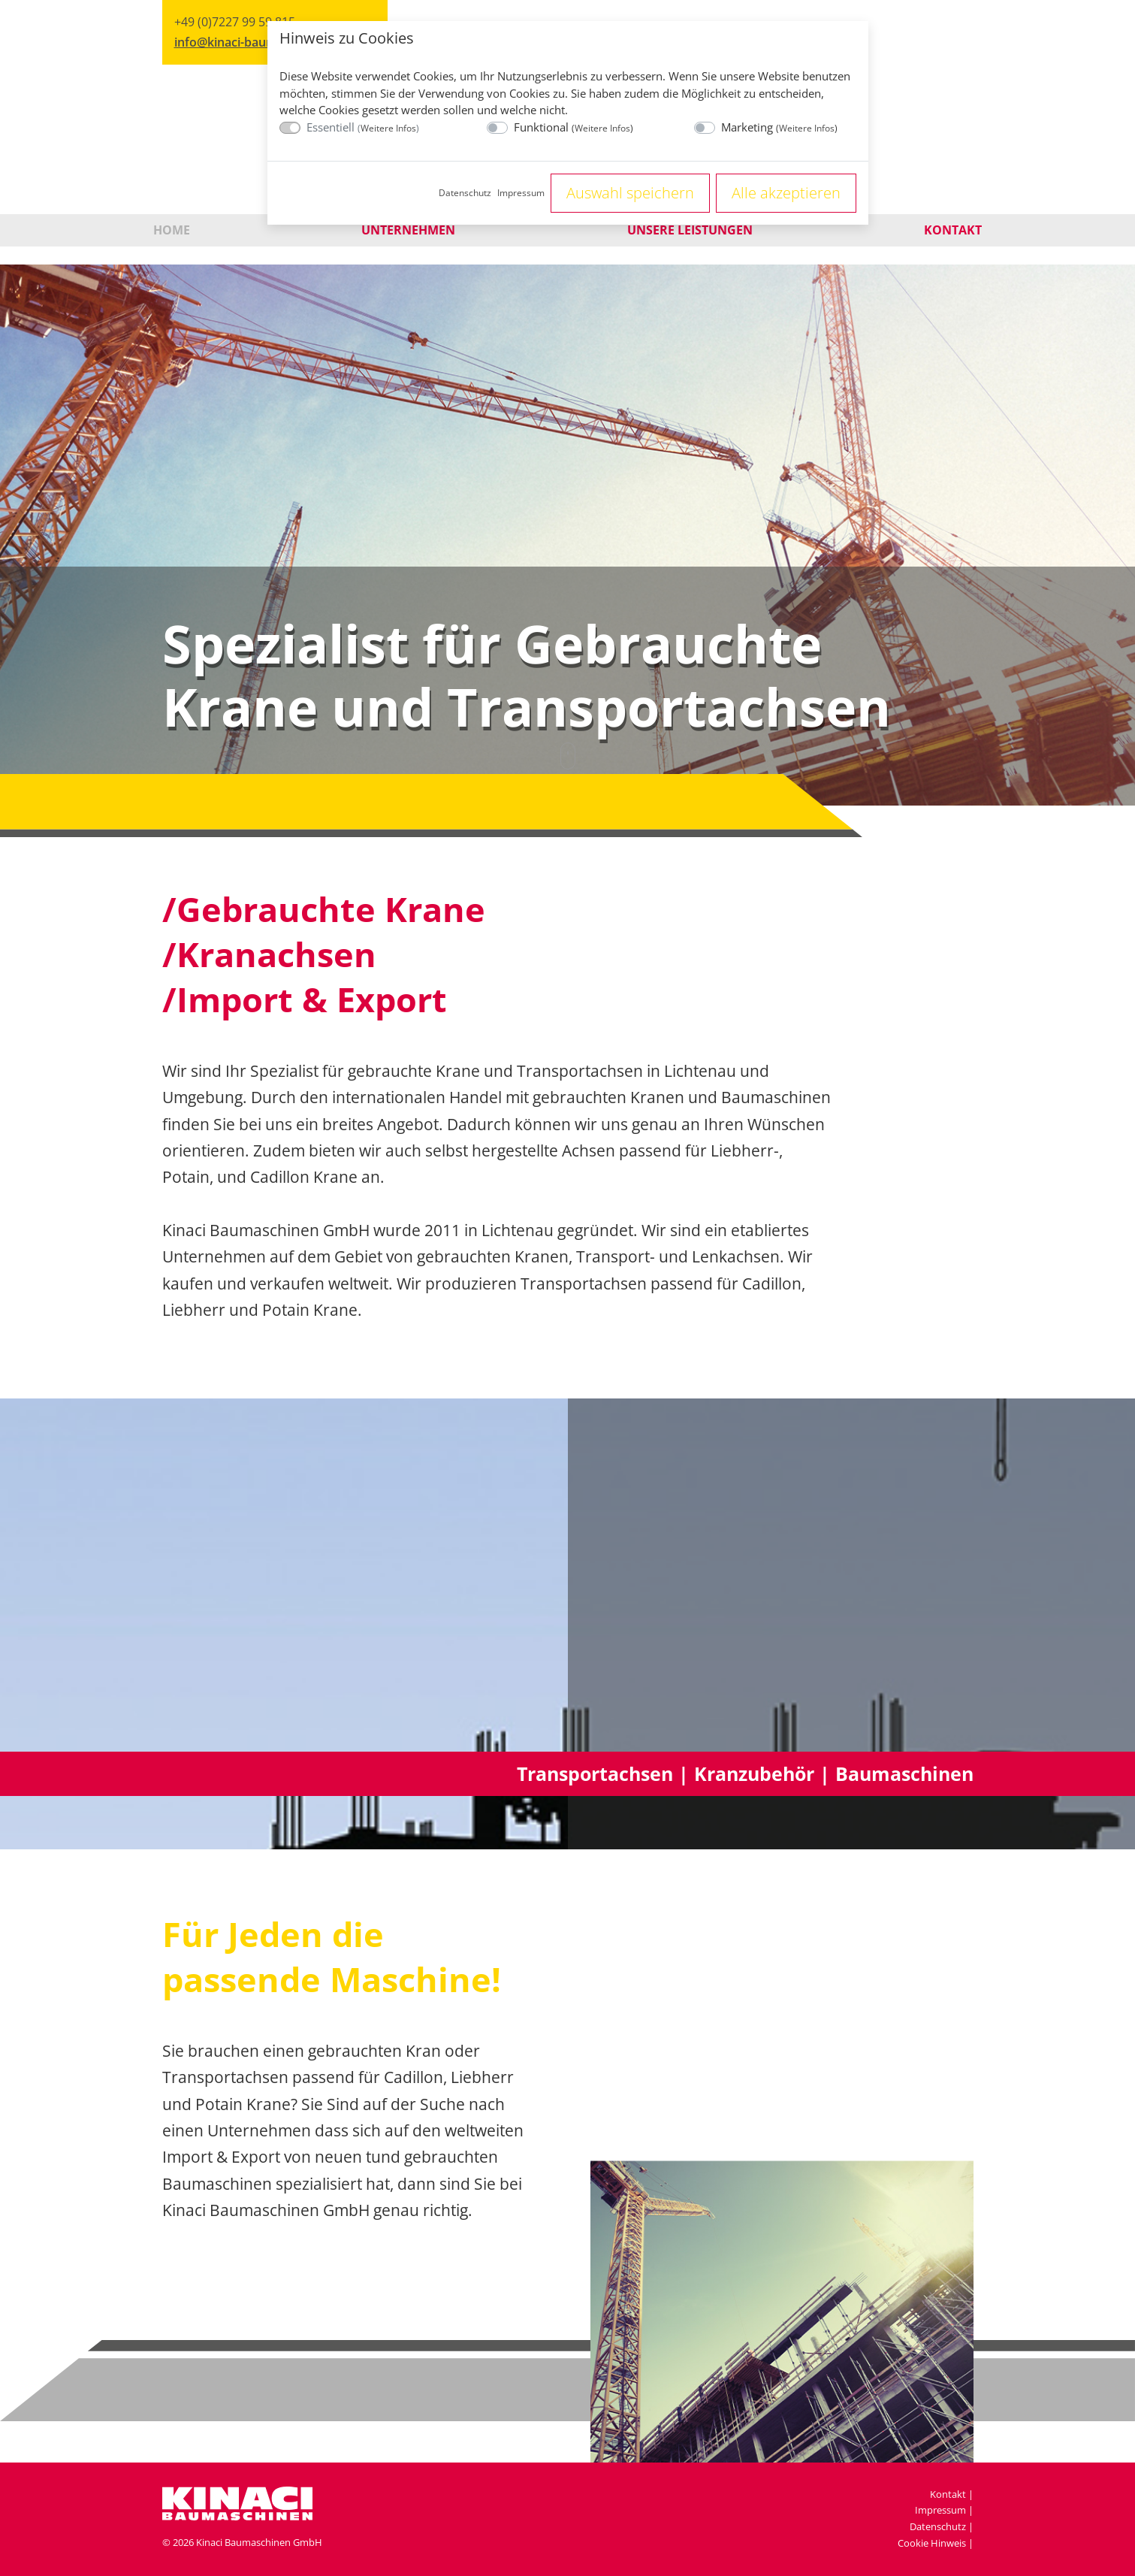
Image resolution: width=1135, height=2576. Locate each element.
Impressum (521, 192)
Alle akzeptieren (786, 193)
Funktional (573, 127)
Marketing (779, 127)
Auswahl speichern (630, 193)
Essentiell (362, 127)
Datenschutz (465, 192)
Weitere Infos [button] (388, 128)
